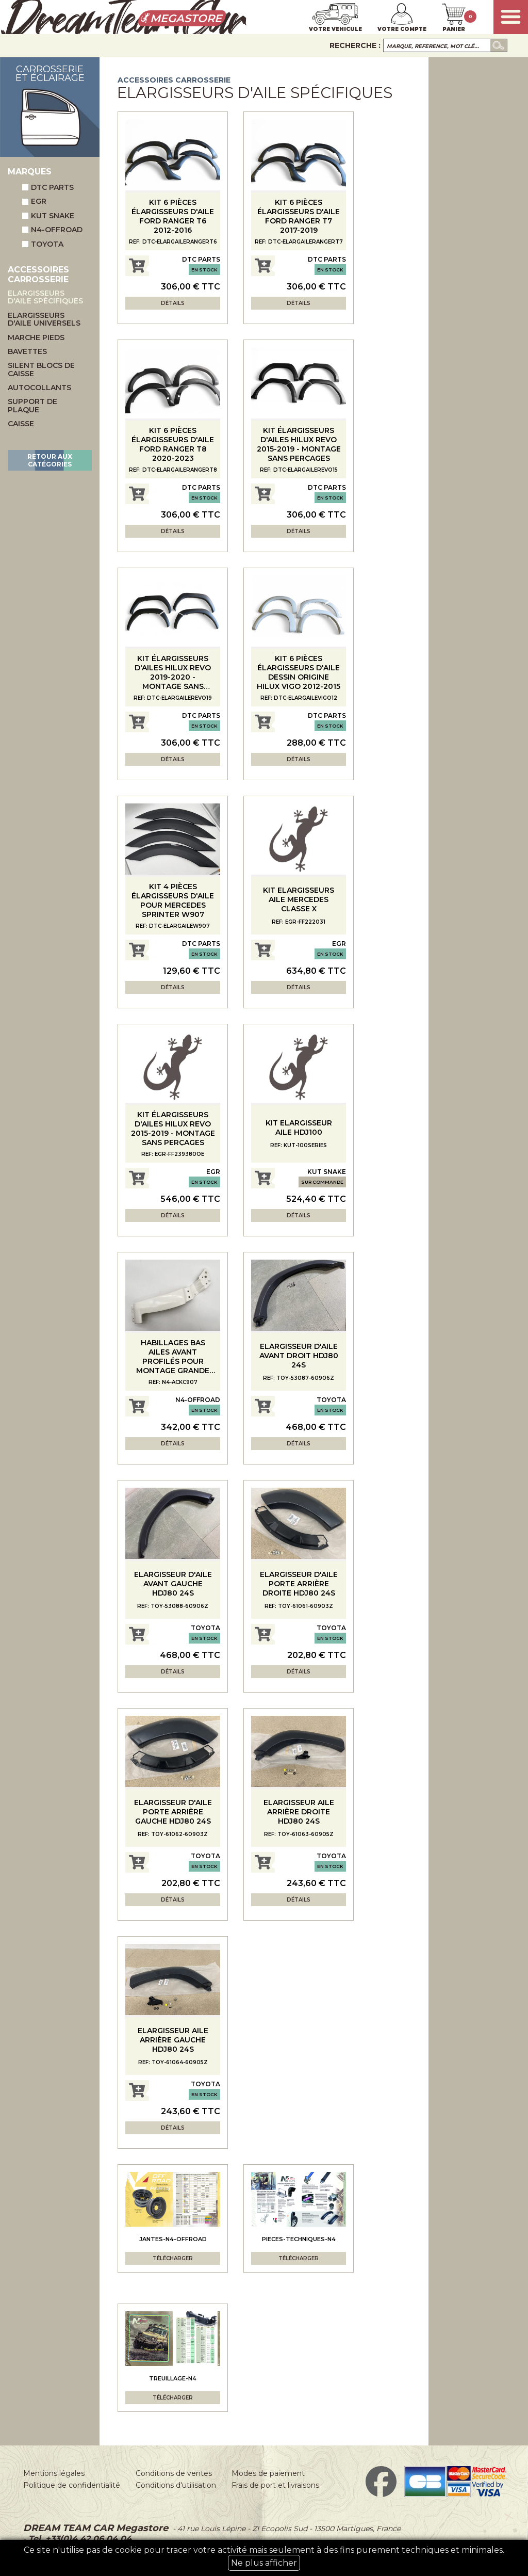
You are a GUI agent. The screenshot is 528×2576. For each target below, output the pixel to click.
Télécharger (173, 2258)
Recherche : (355, 45)
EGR (34, 201)
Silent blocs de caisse (41, 370)
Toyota (42, 244)
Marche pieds (36, 338)
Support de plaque (32, 406)
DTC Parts (48, 187)
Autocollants (39, 388)
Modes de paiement (268, 2473)
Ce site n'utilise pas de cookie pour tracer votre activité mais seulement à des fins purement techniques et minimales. (264, 2558)
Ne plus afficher (264, 2563)
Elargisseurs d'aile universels (44, 320)
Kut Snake (48, 215)
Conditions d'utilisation (176, 2485)
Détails (173, 303)
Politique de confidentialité (71, 2485)
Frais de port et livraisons (275, 2485)
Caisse (21, 424)
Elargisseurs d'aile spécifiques (45, 297)
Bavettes (27, 352)
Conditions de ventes (174, 2473)
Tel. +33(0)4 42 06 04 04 (78, 2538)
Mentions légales (54, 2473)
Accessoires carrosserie (174, 80)
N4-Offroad (52, 229)
